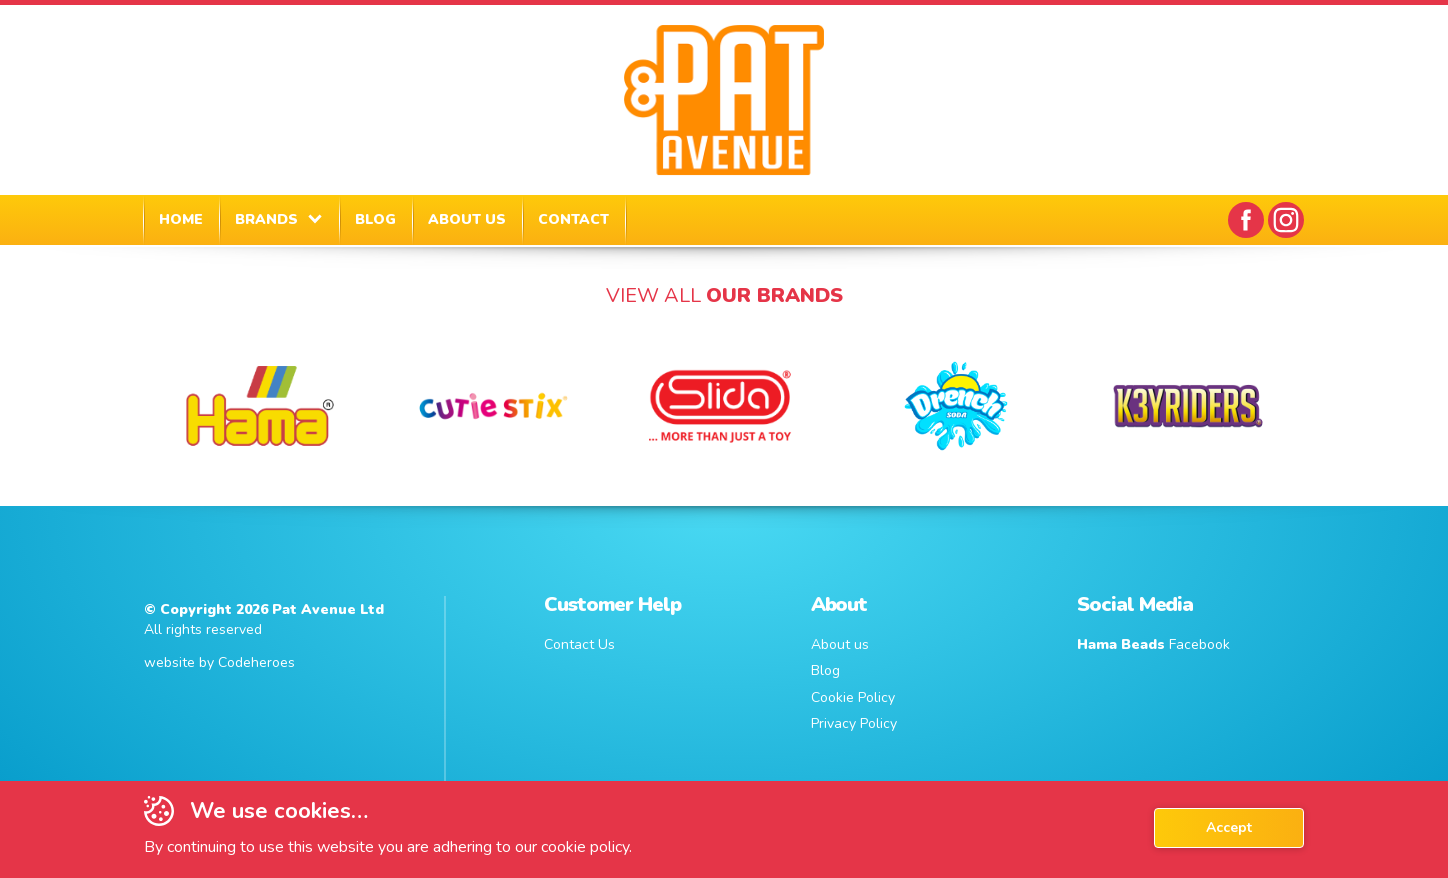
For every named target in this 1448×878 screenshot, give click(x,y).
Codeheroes (256, 662)
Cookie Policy (853, 697)
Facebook (1153, 644)
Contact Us (579, 644)
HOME (181, 219)
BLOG (375, 219)
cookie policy (585, 847)
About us (840, 644)
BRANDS (266, 219)
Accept (1229, 827)
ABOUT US (467, 219)
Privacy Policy (854, 723)
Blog (825, 670)
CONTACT (573, 219)
